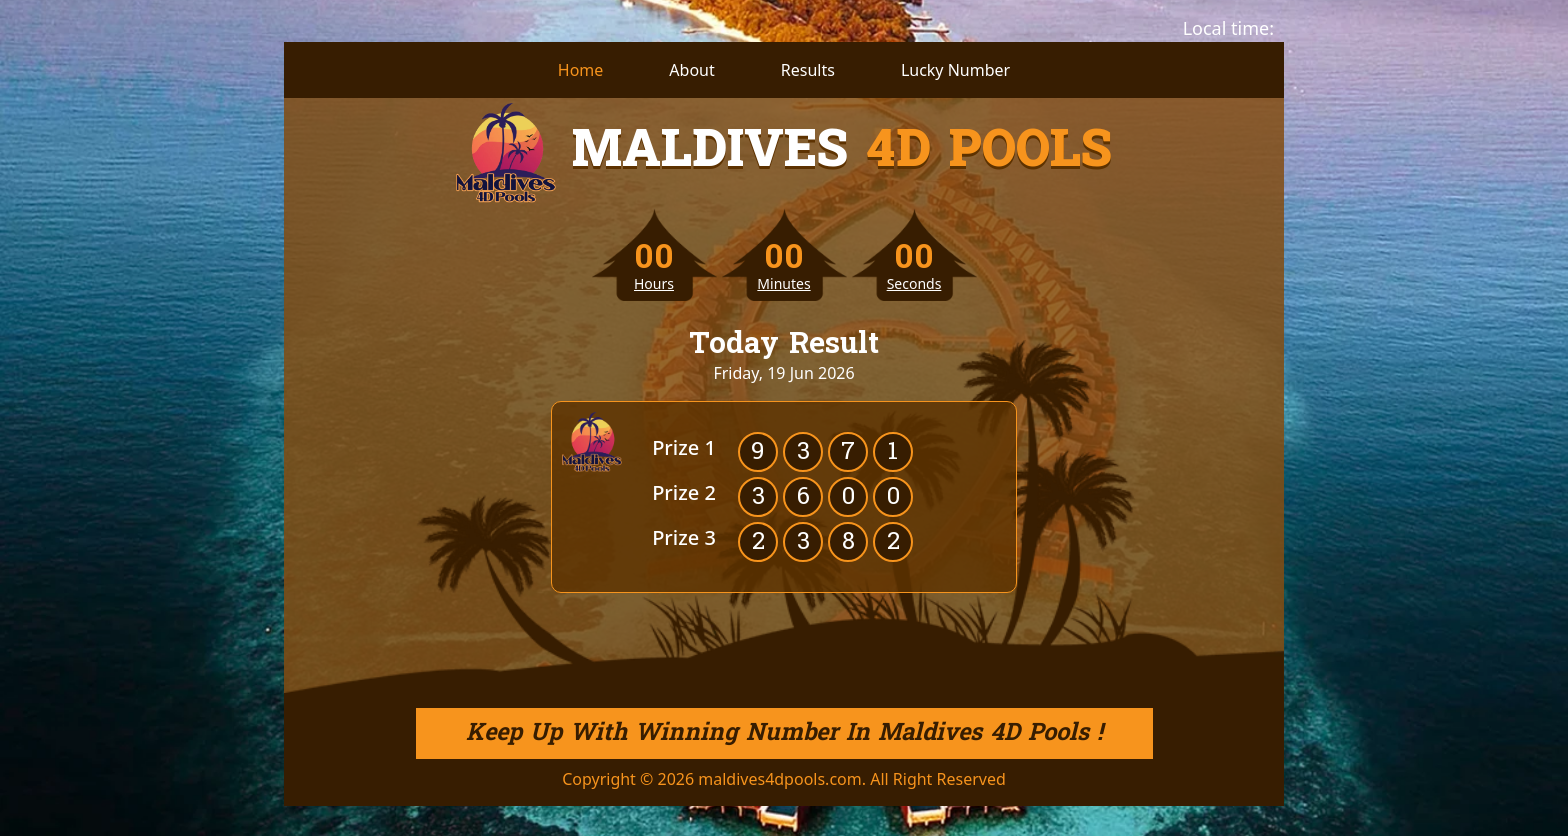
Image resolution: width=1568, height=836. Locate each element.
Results (808, 70)
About (691, 70)
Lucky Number (955, 70)
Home (581, 70)
